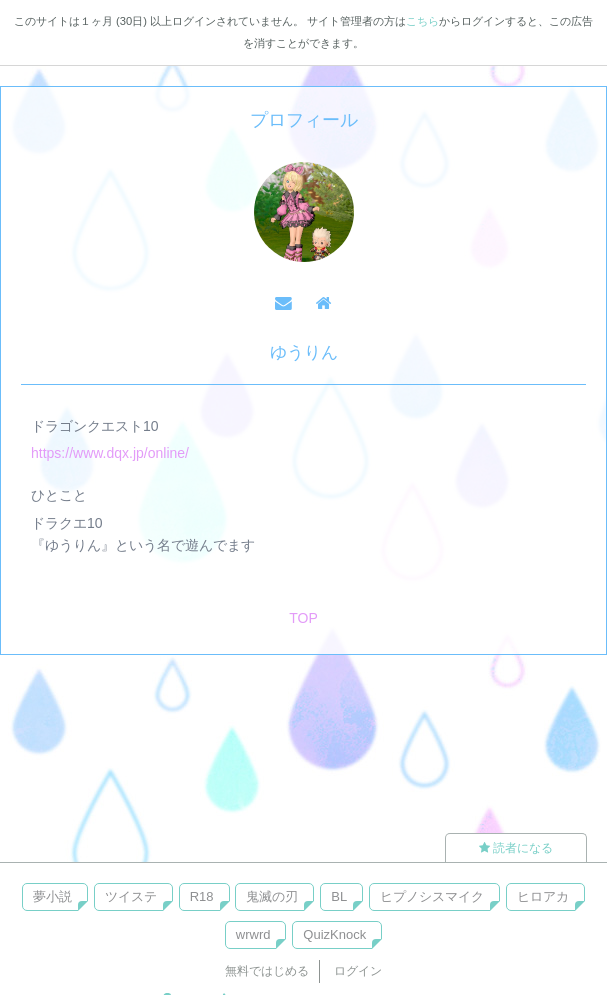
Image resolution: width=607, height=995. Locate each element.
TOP (303, 618)
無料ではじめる (267, 971)
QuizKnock (334, 934)
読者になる (516, 848)
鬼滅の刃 (272, 896)
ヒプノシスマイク (432, 896)
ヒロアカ (543, 896)
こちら (422, 21)
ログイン (358, 971)
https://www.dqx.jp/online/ (110, 453)
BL (339, 896)
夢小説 (52, 896)
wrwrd (253, 934)
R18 (202, 896)
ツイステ (131, 896)
